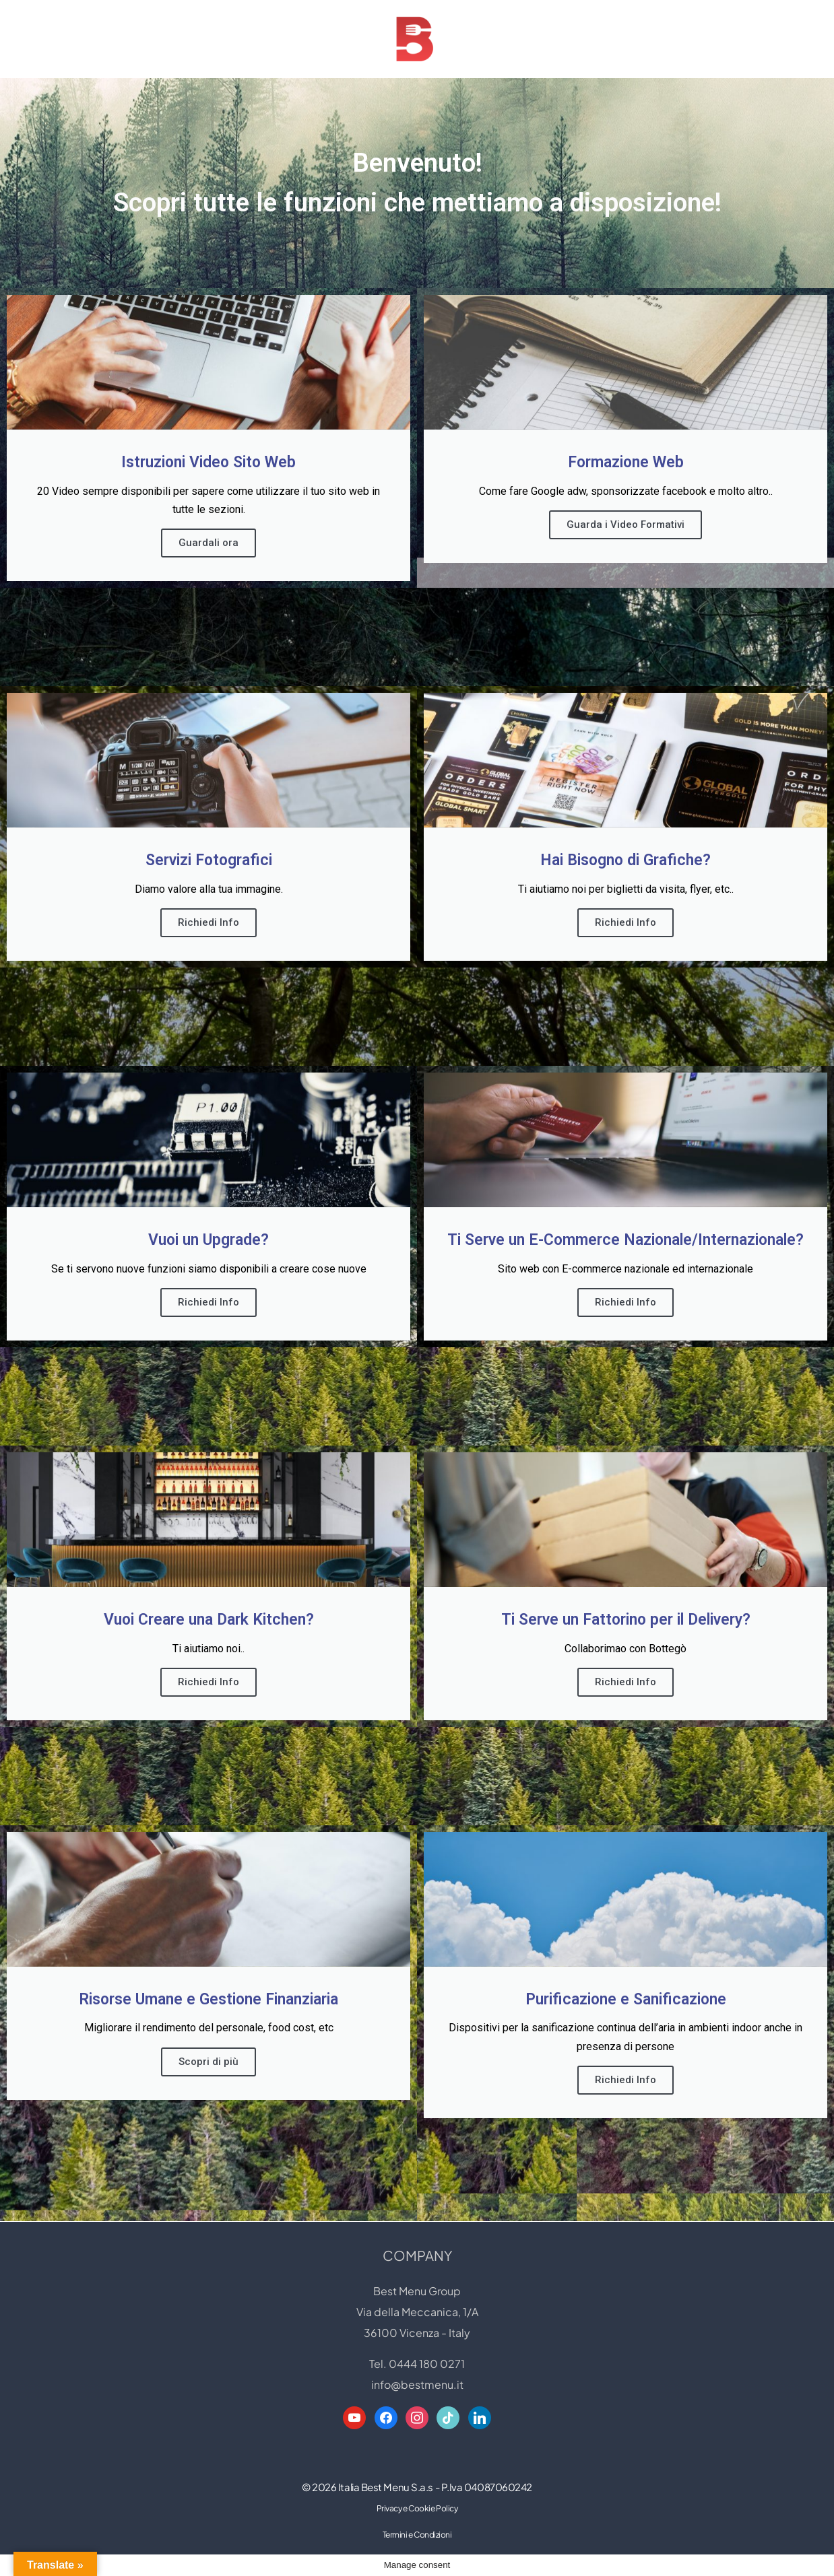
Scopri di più (208, 2061)
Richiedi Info (208, 922)
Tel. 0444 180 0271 (417, 2385)
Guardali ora (208, 543)
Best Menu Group (417, 2312)
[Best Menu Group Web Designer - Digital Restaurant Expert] (417, 39)
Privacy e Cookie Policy (417, 2530)
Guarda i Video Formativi (625, 524)
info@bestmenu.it (417, 2406)
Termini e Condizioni (417, 2556)
